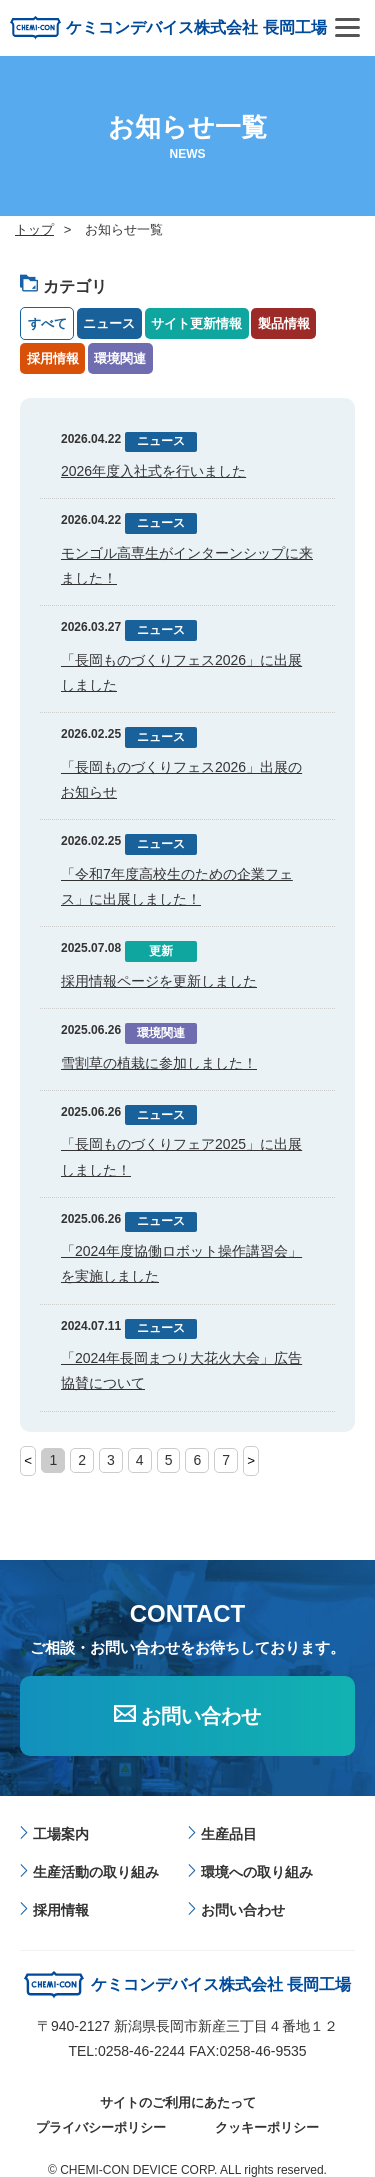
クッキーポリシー (267, 2127)
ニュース (109, 323)
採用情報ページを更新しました (159, 981)
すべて (47, 323)
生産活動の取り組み (96, 1872)
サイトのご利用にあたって (178, 2102)
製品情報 (284, 323)
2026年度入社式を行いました (153, 471)
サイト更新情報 (196, 323)
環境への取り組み (257, 1872)
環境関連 (120, 358)
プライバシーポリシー (101, 2127)
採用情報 (53, 358)
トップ (34, 229)
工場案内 (61, 1834)
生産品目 (229, 1834)
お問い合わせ (201, 1716)
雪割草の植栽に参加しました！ (159, 1063)
